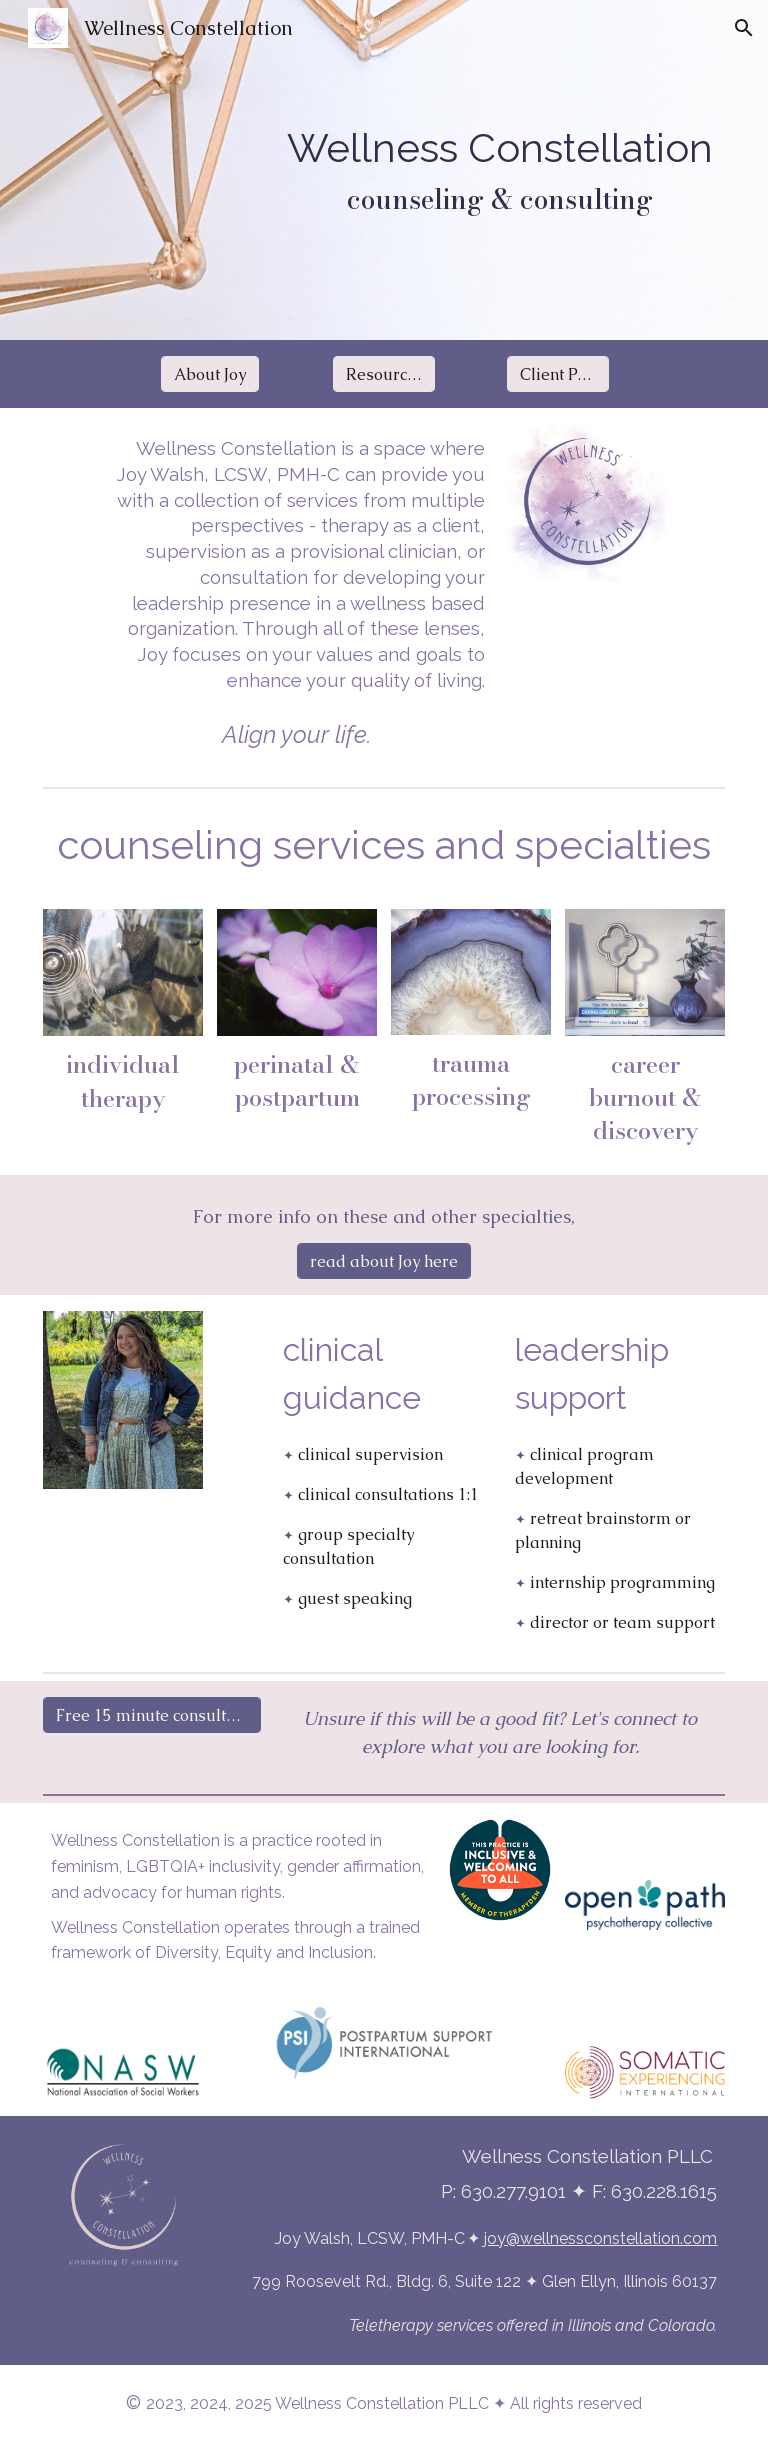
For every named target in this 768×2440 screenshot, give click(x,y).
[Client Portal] (558, 374)
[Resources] (384, 374)
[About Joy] (210, 374)
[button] (744, 28)
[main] (500, 170)
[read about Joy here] (384, 1261)
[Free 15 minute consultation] (152, 1715)
